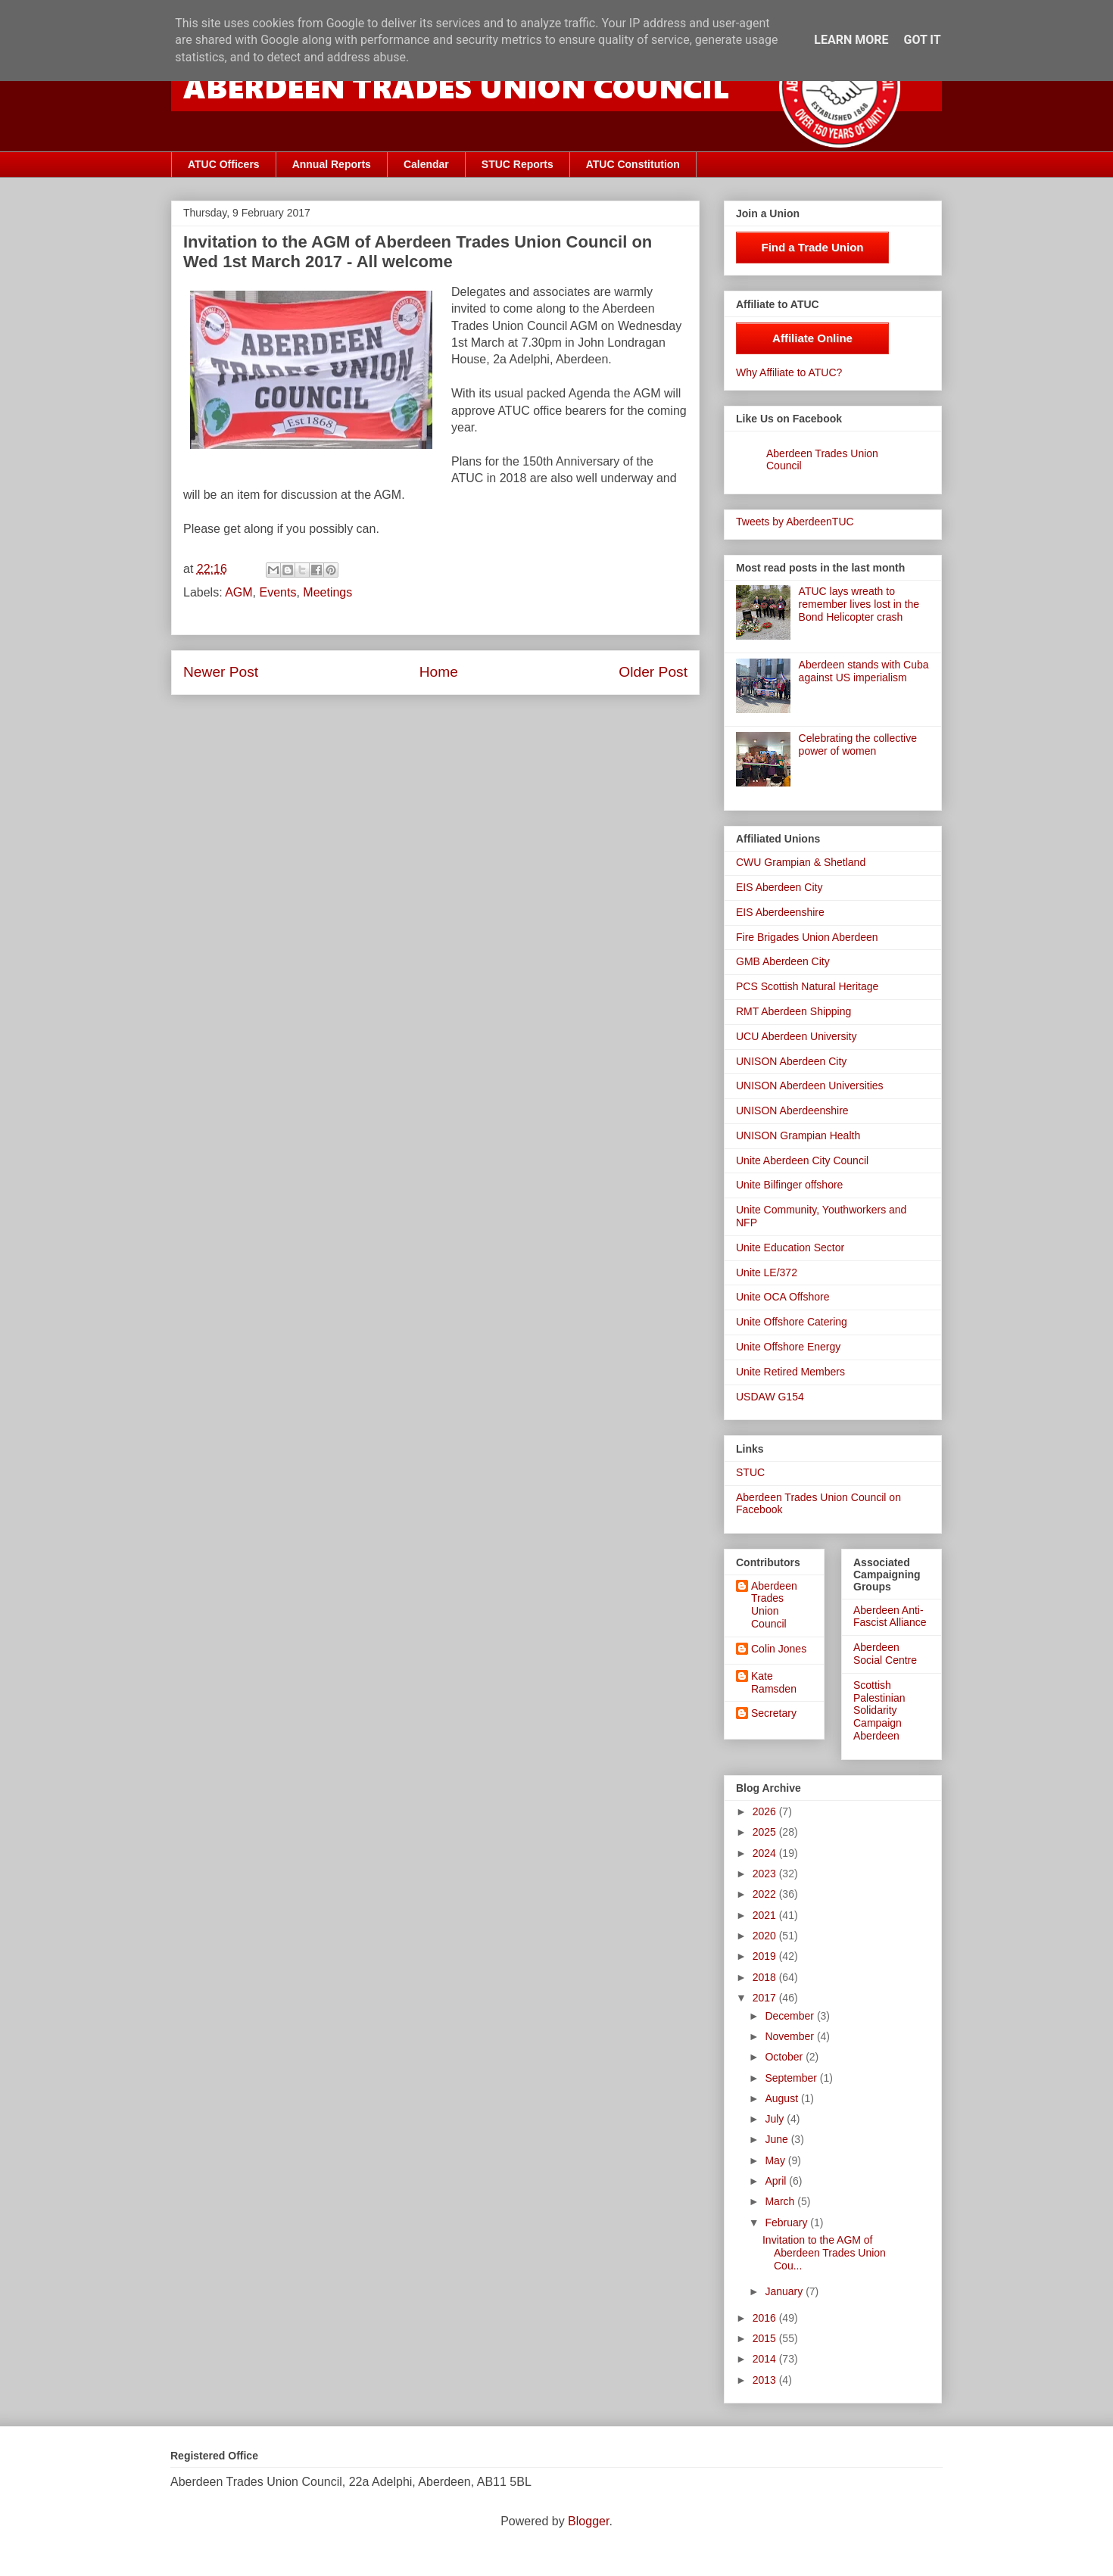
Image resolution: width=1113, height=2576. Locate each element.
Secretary (774, 1713)
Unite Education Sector (790, 1247)
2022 (766, 1894)
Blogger (588, 2521)
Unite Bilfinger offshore (789, 1185)
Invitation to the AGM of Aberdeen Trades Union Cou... (824, 2253)
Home (438, 672)
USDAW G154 (770, 1397)
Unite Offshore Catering (791, 1322)
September (792, 2078)
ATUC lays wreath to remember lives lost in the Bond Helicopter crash (859, 604)
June (777, 2139)
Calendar (426, 164)
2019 (766, 1956)
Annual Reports (331, 164)
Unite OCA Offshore (782, 1297)
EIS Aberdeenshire (780, 912)
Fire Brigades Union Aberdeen (807, 937)
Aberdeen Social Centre (885, 1653)
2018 (766, 1977)
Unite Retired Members (790, 1372)
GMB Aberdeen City (783, 961)
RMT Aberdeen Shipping (793, 1011)
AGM (238, 592)
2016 (766, 2318)
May (776, 2160)
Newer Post (220, 672)
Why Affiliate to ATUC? (789, 372)
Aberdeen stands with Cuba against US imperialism (864, 671)
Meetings (327, 592)
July (776, 2119)
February (787, 2222)
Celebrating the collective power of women (858, 744)
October (785, 2057)
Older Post (653, 672)
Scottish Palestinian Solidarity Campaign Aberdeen (879, 1710)
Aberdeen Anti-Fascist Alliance (889, 1616)
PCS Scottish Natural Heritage (807, 986)
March (781, 2201)
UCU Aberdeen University (796, 1036)
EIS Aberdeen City (779, 887)
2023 (766, 1873)
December (790, 2016)
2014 (766, 2359)
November (790, 2036)
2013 (766, 2380)
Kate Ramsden (774, 1682)
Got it (921, 40)
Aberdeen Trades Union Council (774, 1605)
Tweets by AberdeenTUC (795, 522)
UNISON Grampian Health (798, 1135)
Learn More (851, 40)
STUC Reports (517, 164)
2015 (766, 2338)
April (777, 2181)
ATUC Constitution (633, 164)
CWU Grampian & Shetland (800, 862)
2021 (766, 1915)
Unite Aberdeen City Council (802, 1160)
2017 (766, 1998)
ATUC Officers (224, 164)
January (785, 2291)
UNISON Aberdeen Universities (810, 1085)
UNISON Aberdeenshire (792, 1110)
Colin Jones (778, 1649)
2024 (766, 1853)
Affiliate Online (812, 338)
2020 (766, 1936)
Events (278, 592)
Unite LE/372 (766, 1272)
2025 (766, 1832)
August (782, 2098)
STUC (750, 1472)
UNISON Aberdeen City (791, 1061)
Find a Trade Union (812, 247)
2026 (766, 1811)
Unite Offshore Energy (788, 1347)
